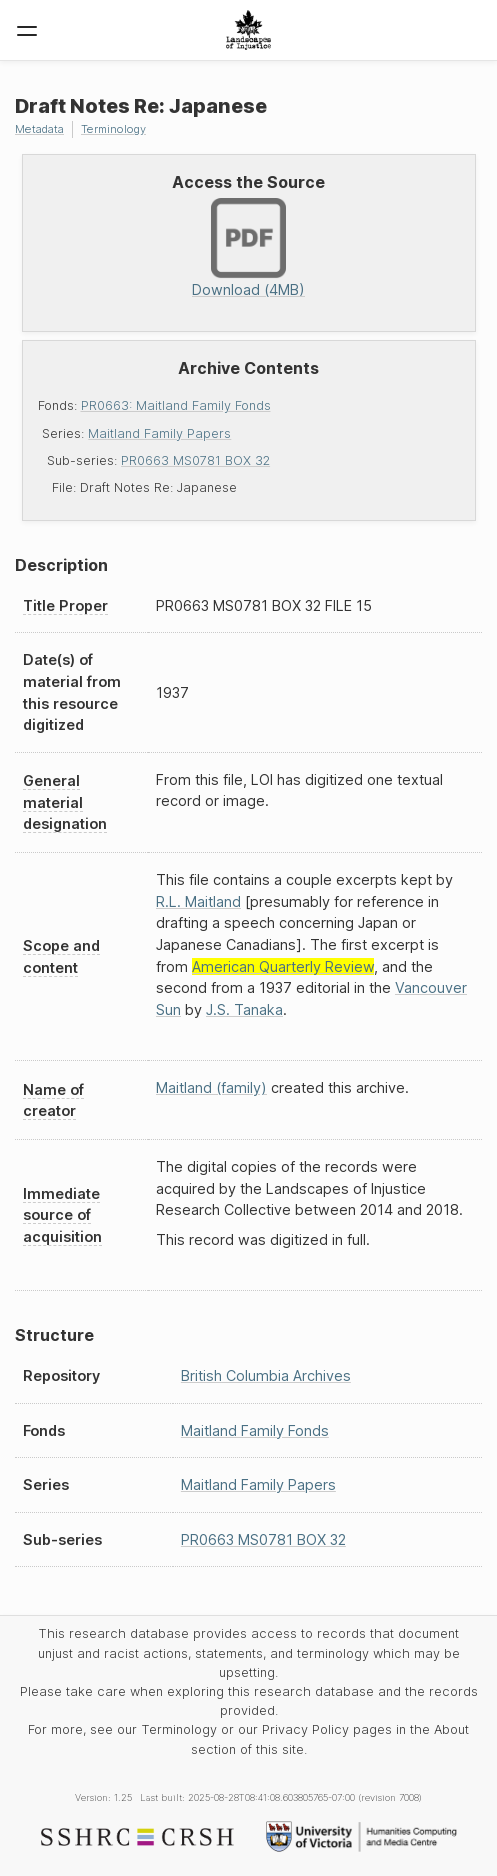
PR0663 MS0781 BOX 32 (195, 460)
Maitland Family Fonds (255, 1430)
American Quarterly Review (283, 966)
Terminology (113, 129)
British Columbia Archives (266, 1375)
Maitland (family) (211, 1087)
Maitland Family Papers (159, 433)
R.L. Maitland (198, 901)
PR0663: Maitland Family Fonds (176, 405)
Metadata (39, 129)
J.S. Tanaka (244, 1009)
